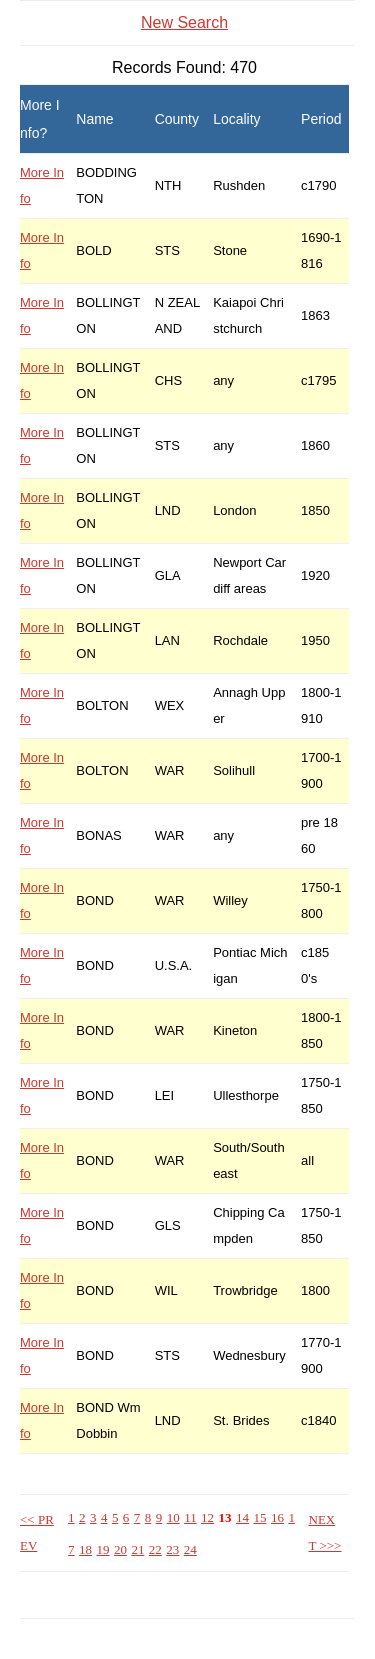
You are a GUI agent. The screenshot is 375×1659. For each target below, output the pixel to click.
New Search (184, 22)
